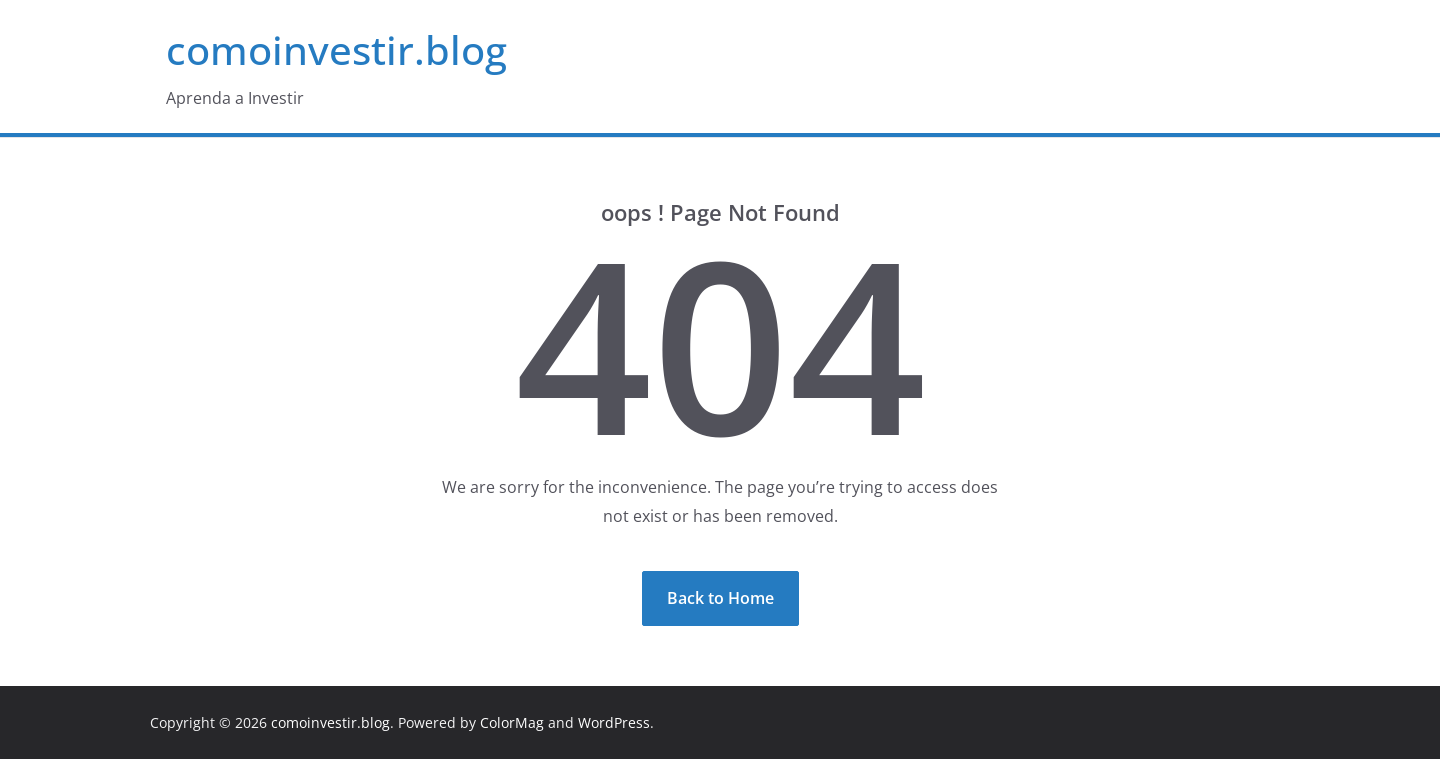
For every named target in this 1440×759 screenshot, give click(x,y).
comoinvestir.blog (336, 49)
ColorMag (512, 722)
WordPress (614, 722)
